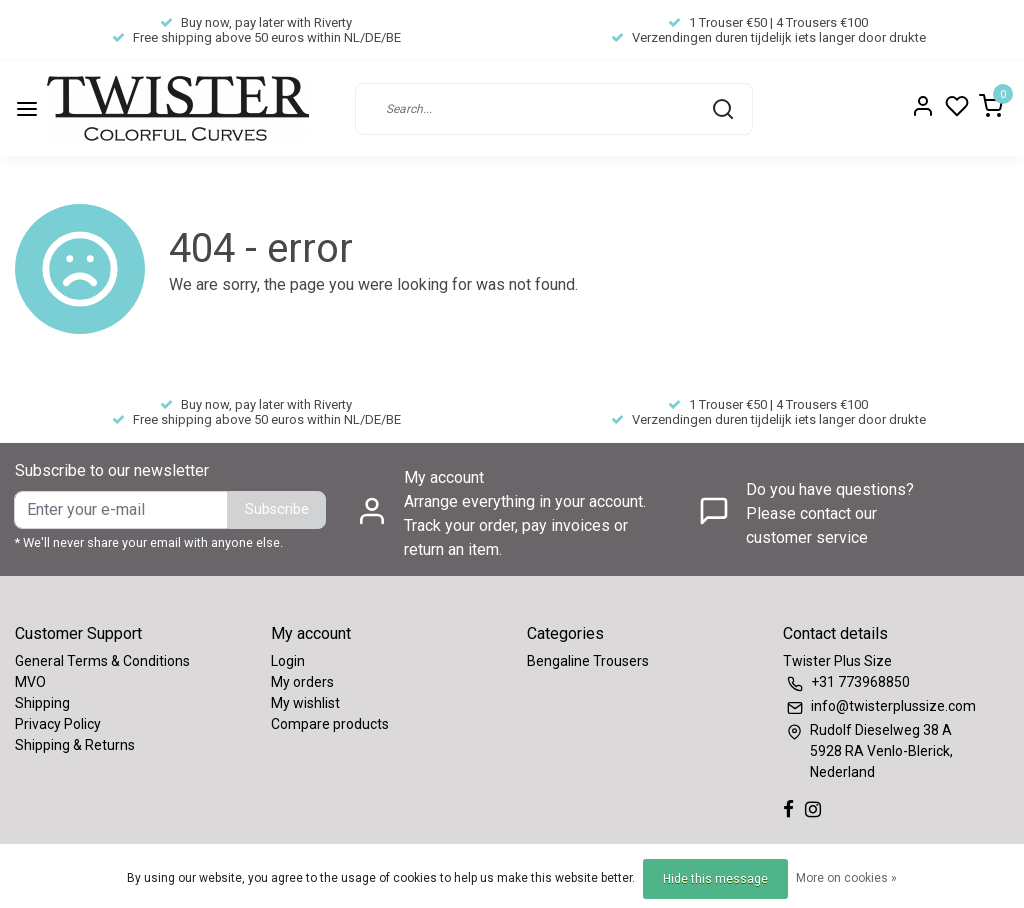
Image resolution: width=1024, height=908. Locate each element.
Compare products (330, 724)
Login (288, 661)
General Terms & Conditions (102, 661)
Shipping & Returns (75, 745)
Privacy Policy (58, 724)
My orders (302, 682)
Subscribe (277, 509)
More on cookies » (846, 878)
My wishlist (305, 703)
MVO (30, 682)
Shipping (42, 703)
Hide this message (715, 879)
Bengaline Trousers (588, 661)
